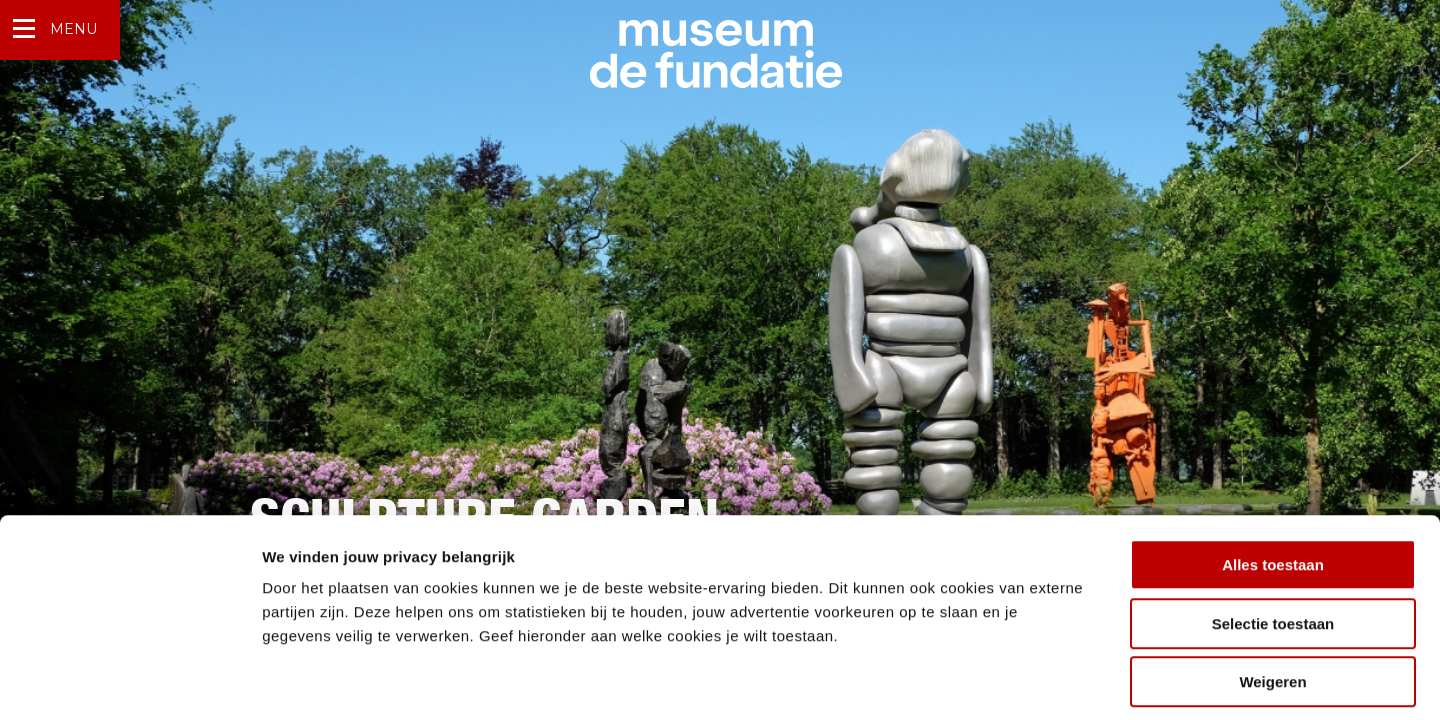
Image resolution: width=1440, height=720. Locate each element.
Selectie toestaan (1273, 534)
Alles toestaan (1273, 475)
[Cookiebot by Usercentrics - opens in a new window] (129, 681)
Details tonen (1080, 680)
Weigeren (1272, 592)
